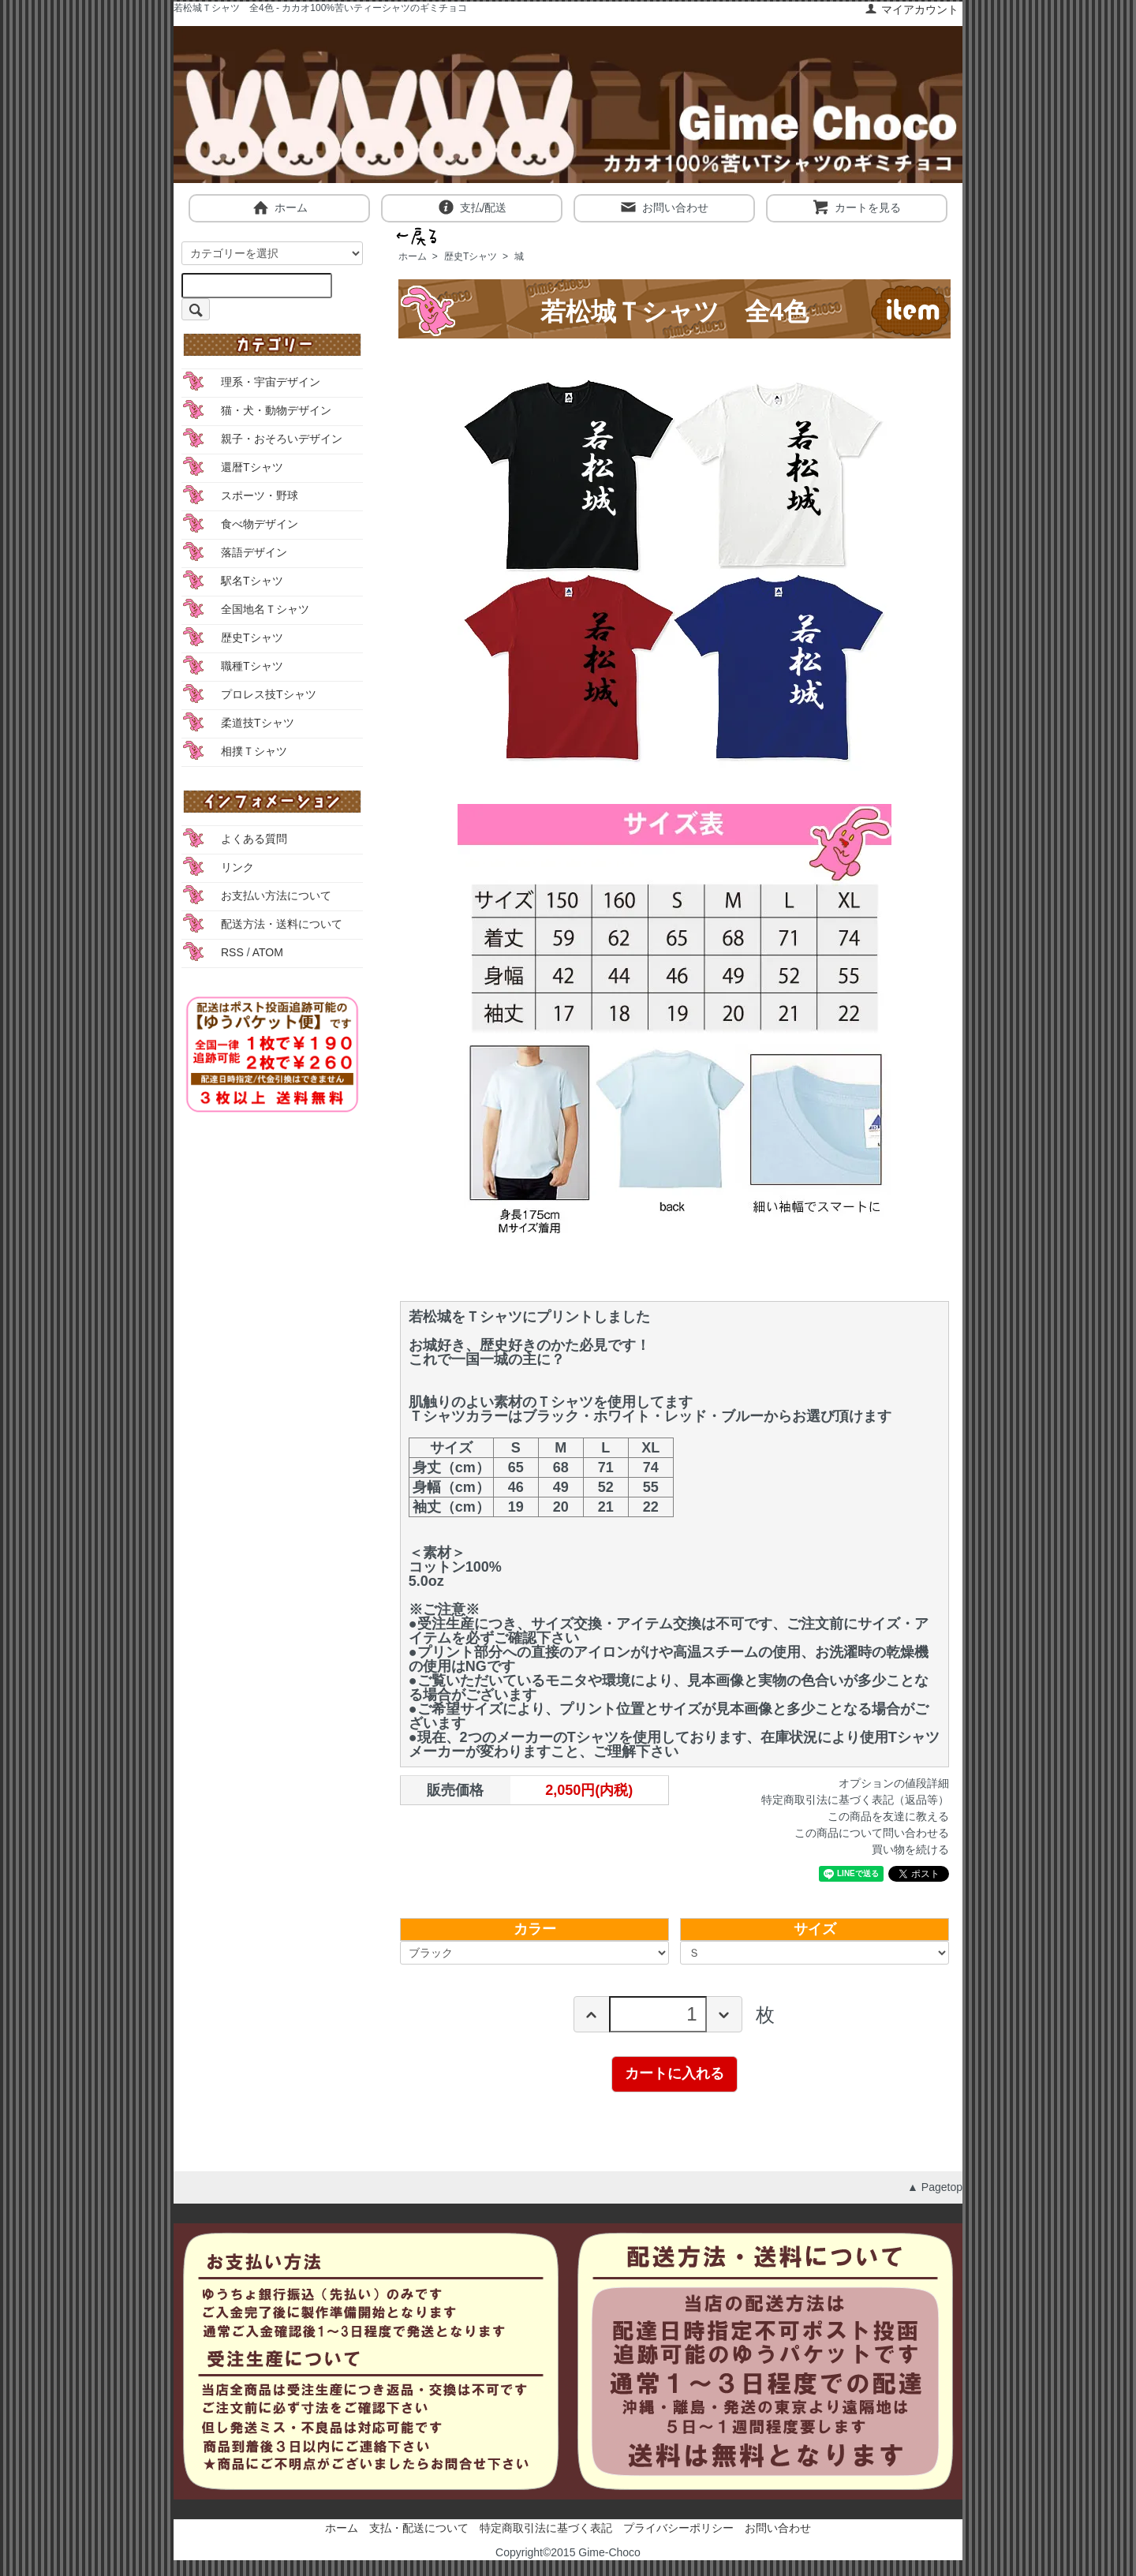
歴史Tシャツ (470, 256)
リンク (237, 867)
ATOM (267, 952)
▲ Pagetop (934, 2187)
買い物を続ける (910, 1849)
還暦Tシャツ (252, 467)
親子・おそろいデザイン (281, 438)
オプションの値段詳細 (894, 1783)
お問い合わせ (663, 206)
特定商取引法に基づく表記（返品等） (855, 1799)
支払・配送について (419, 2528)
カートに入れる (674, 2073)
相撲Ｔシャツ (254, 751)
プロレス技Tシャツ (268, 694)
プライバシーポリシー (678, 2528)
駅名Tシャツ (252, 580)
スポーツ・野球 (259, 495)
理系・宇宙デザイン (270, 382)
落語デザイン (254, 552)
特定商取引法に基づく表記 (546, 2528)
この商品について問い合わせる (871, 1832)
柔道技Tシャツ (257, 722)
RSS (232, 952)
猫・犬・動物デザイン (276, 410)
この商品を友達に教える (888, 1816)
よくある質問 (254, 838)
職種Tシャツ (252, 666)
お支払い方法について (276, 895)
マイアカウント (911, 9)
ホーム (280, 206)
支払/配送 (472, 206)
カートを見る (856, 206)
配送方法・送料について (281, 924)
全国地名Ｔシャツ (265, 609)
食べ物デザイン (259, 524)
